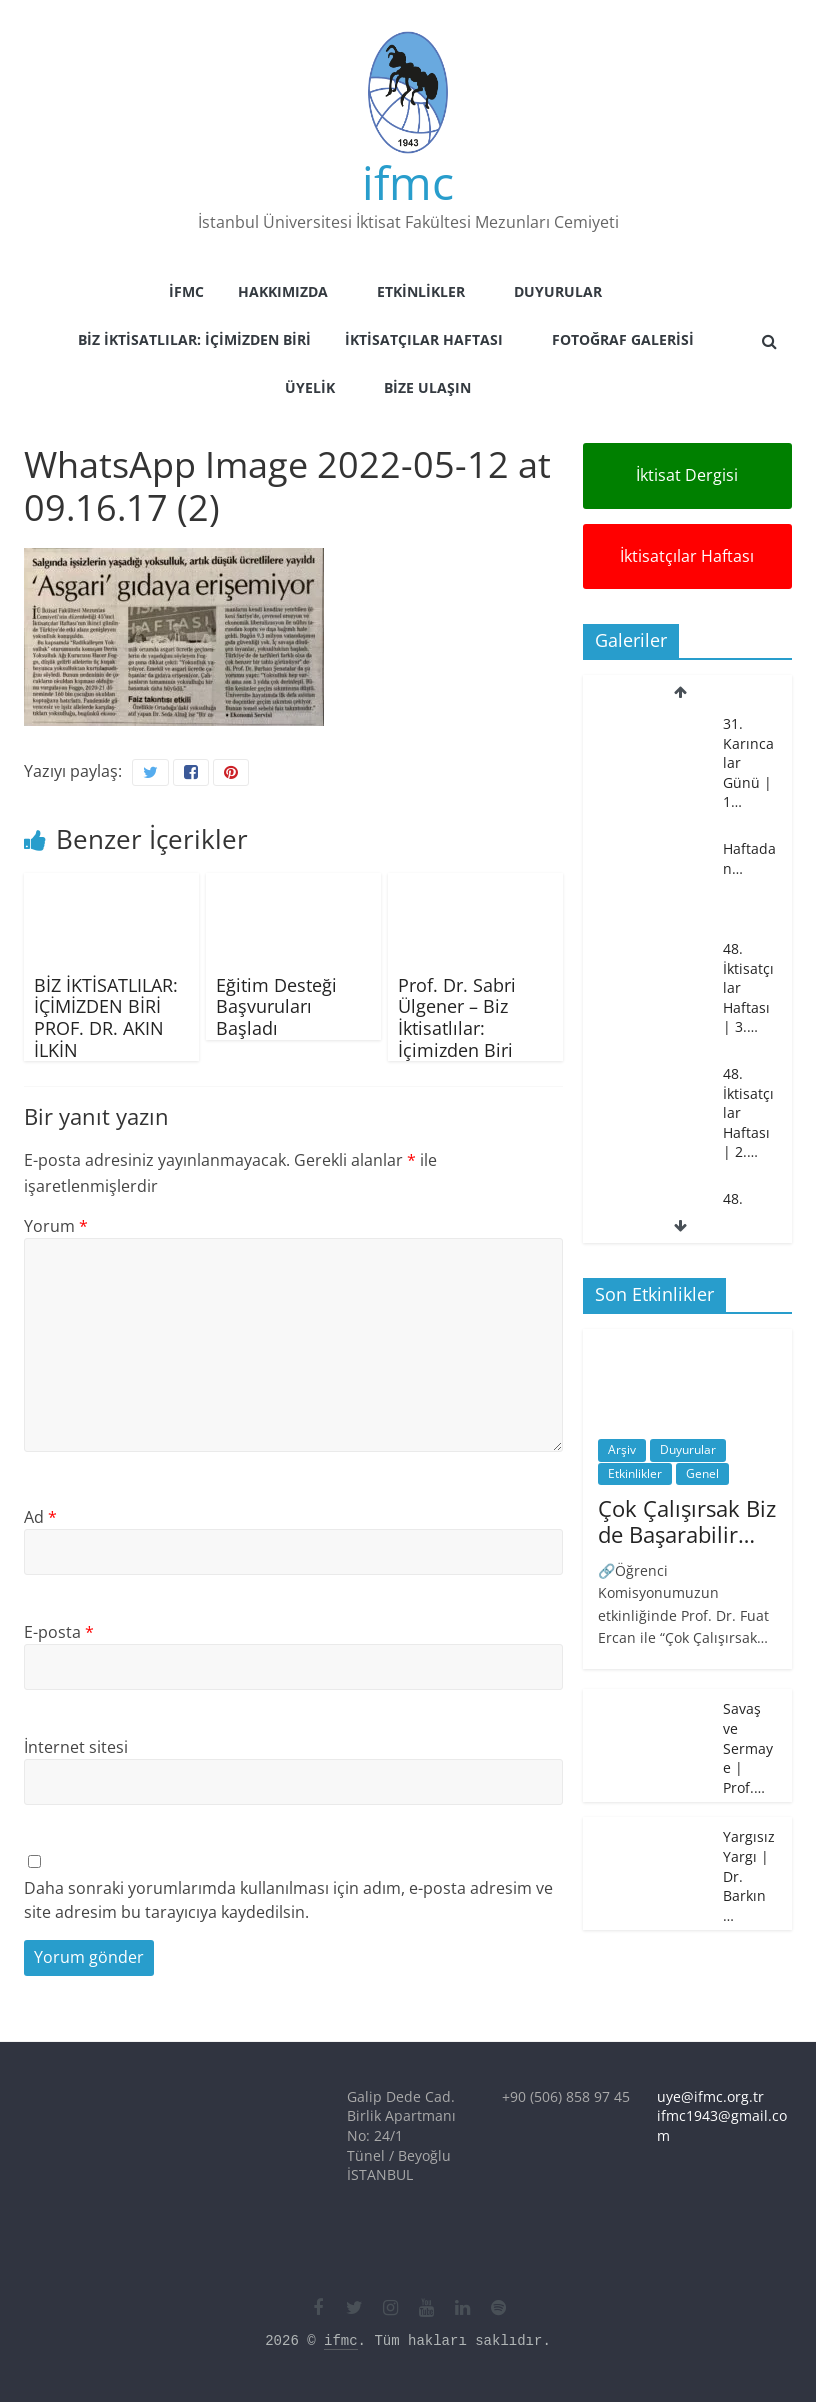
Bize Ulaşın (427, 387)
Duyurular (558, 291)
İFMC (186, 291)
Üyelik (310, 387)
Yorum (56, 1226)
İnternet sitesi (76, 1747)
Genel (702, 1473)
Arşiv (622, 1449)
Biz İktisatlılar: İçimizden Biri (194, 339)
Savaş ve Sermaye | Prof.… (748, 1747)
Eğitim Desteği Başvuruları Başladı (276, 1006)
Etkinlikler (421, 291)
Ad (40, 1517)
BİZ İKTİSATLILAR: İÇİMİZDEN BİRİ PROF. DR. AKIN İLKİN (106, 1017)
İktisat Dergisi (687, 475)
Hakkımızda (283, 291)
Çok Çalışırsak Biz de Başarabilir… (687, 1521)
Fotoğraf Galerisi (623, 339)
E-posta (59, 1632)
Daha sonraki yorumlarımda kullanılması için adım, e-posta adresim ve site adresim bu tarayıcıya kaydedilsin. (288, 1900)
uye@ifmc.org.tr (710, 2096)
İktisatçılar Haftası (424, 339)
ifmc (408, 182)
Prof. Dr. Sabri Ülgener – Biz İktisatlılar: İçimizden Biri (457, 1017)
